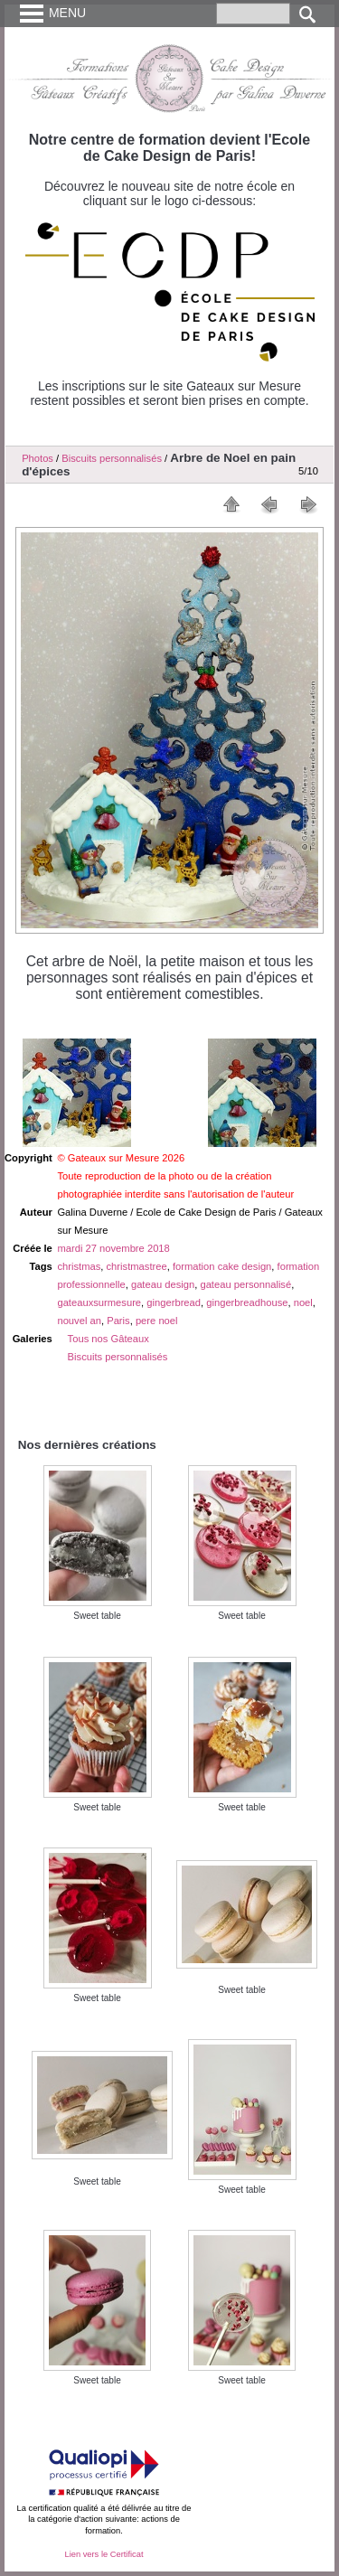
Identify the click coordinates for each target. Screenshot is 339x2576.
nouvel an (79, 1320)
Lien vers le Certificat (103, 2554)
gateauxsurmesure (99, 1302)
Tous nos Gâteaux (108, 1338)
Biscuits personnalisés (111, 458)
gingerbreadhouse (246, 1302)
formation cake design (222, 1266)
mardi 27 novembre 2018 (113, 1248)
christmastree (137, 1266)
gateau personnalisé (245, 1284)
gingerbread (173, 1302)
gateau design (162, 1284)
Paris (118, 1320)
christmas (78, 1266)
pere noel (157, 1320)
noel (303, 1302)
